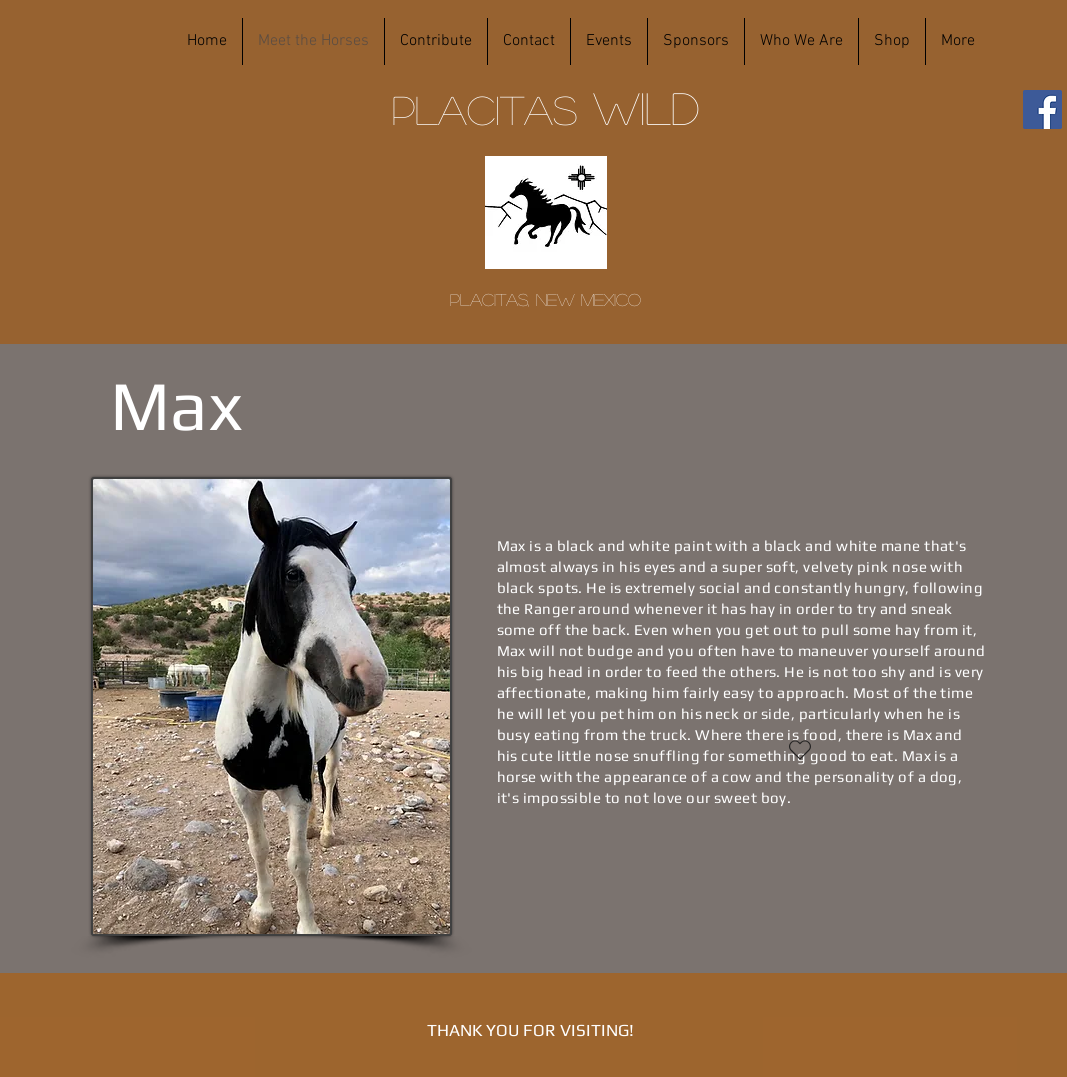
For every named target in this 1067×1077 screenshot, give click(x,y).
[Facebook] (1042, 109)
